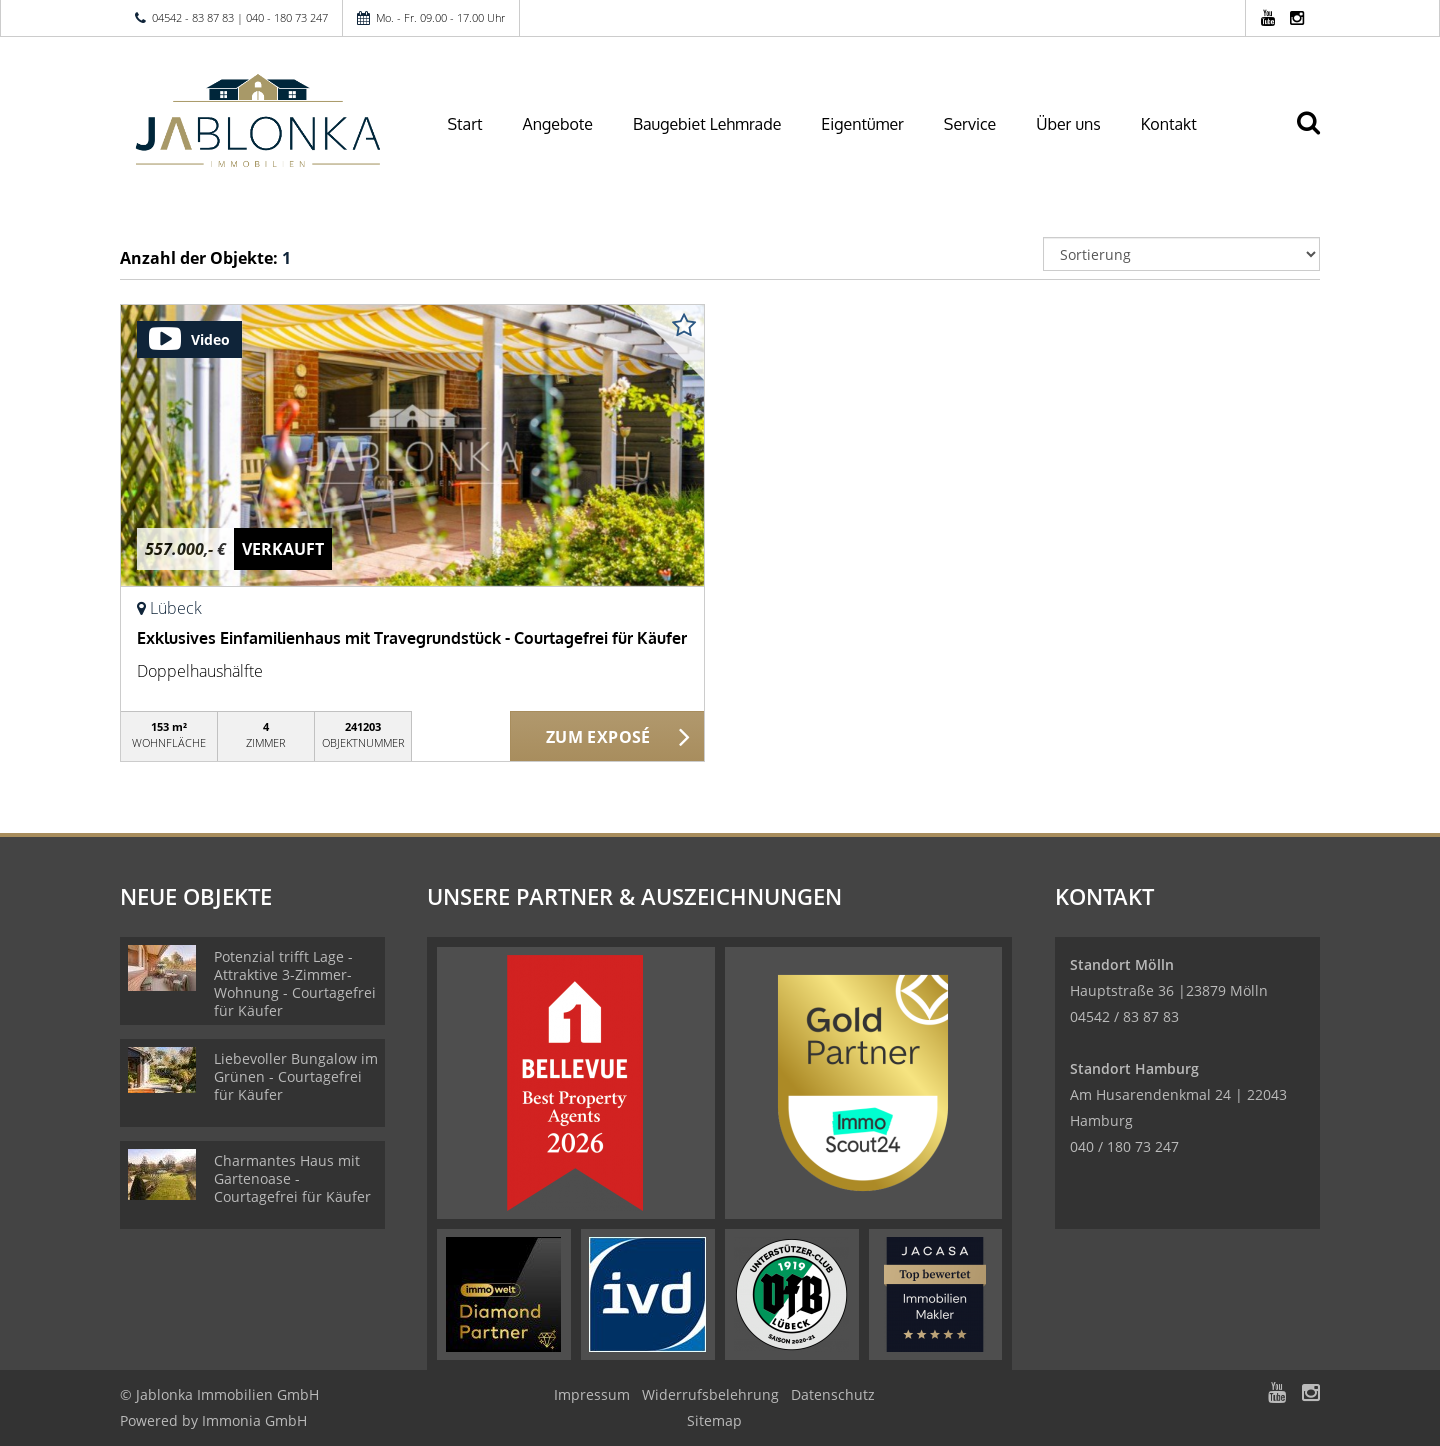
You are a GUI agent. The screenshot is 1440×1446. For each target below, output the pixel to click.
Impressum (592, 1394)
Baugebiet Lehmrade (707, 124)
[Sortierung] (1182, 254)
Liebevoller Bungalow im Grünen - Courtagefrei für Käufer (296, 1076)
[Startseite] (259, 122)
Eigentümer (862, 124)
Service (970, 124)
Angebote (558, 124)
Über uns (1068, 124)
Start (465, 124)
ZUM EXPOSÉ (598, 737)
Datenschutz (833, 1394)
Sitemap (714, 1420)
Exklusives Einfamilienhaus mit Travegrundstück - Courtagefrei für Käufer (412, 638)
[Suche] (1317, 137)
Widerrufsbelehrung (710, 1394)
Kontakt (1169, 124)
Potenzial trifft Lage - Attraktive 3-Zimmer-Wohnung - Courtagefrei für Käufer (295, 983)
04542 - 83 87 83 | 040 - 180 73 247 (240, 17)
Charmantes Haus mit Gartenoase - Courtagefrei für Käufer (292, 1178)
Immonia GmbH (254, 1420)
